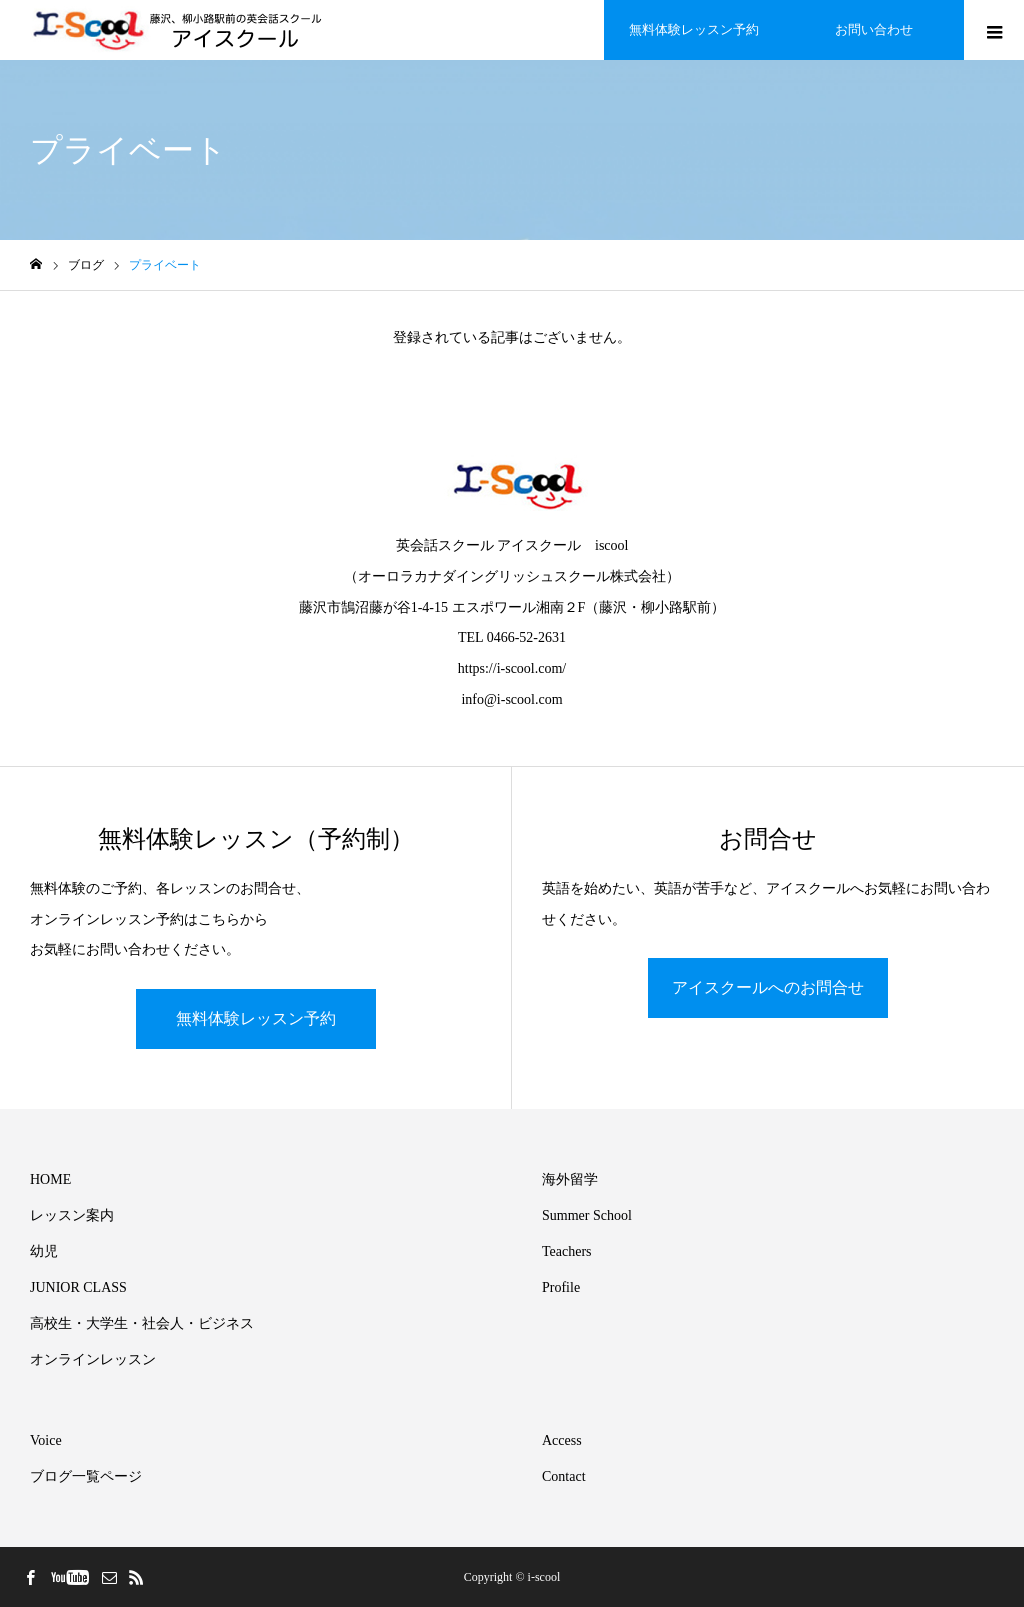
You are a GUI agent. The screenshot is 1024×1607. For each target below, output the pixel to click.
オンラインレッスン (93, 1359)
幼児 (44, 1251)
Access (562, 1440)
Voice (46, 1440)
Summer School (587, 1215)
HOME (50, 1179)
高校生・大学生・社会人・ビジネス (142, 1323)
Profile (561, 1287)
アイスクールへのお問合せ (768, 987)
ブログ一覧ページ (86, 1476)
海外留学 (570, 1179)
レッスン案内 (72, 1215)
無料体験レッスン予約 (256, 1018)
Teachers (567, 1251)
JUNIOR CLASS (78, 1287)
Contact (564, 1476)
